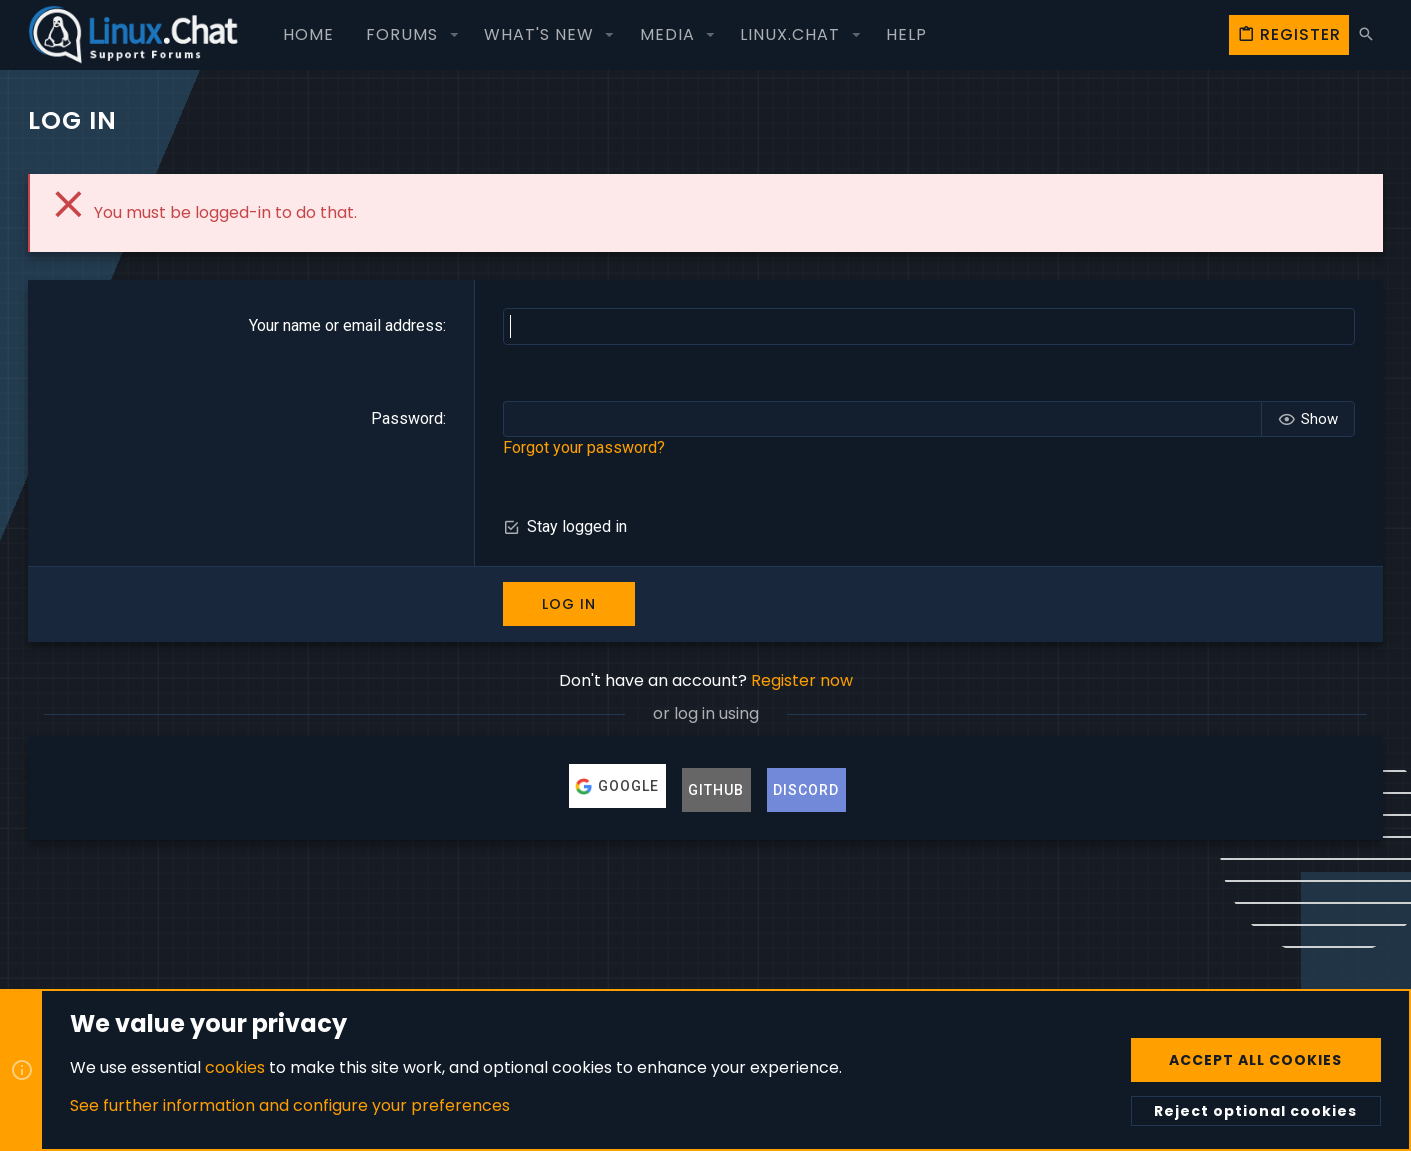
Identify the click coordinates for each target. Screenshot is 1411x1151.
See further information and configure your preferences (290, 1105)
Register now (802, 680)
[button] (454, 35)
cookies (235, 1066)
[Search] (1366, 34)
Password (407, 418)
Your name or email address (346, 325)
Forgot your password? (584, 447)
